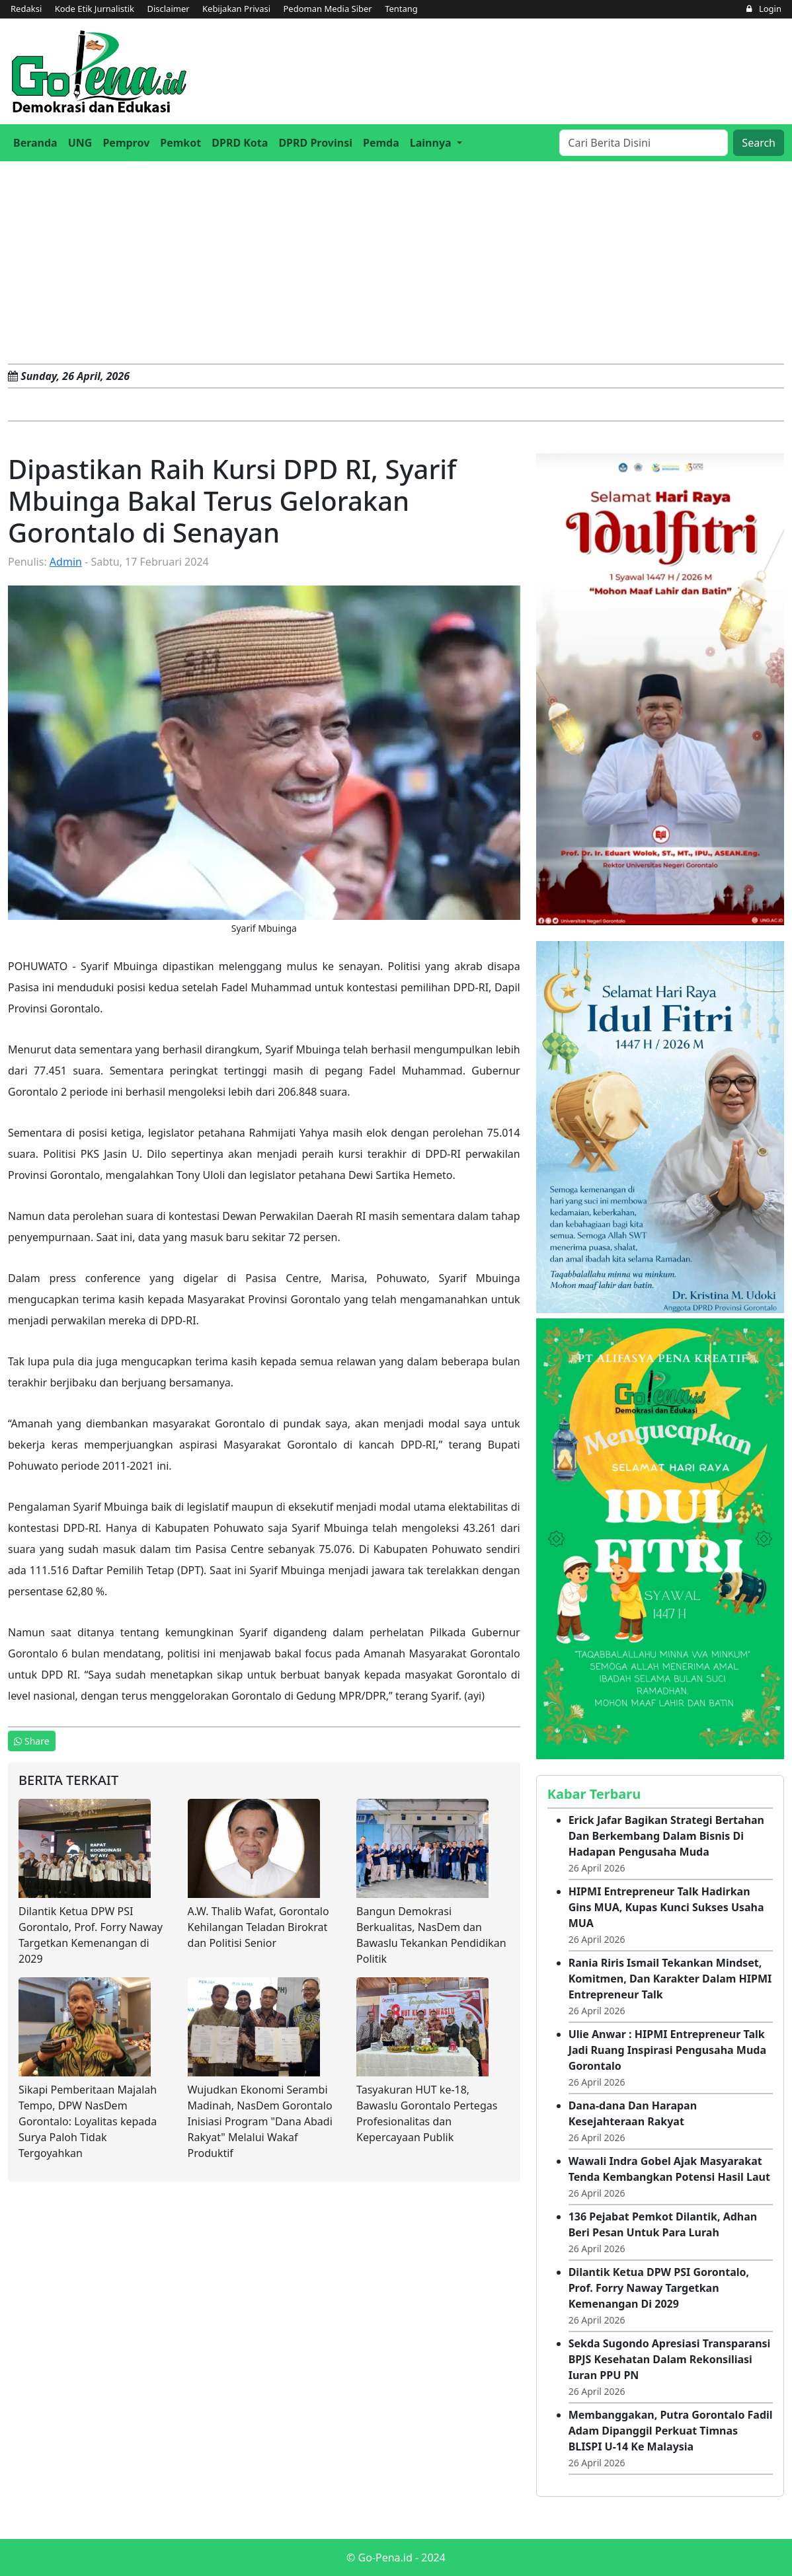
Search (758, 142)
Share (32, 1741)
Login (763, 9)
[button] (436, 143)
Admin (66, 561)
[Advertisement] (396, 260)
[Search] (643, 143)
